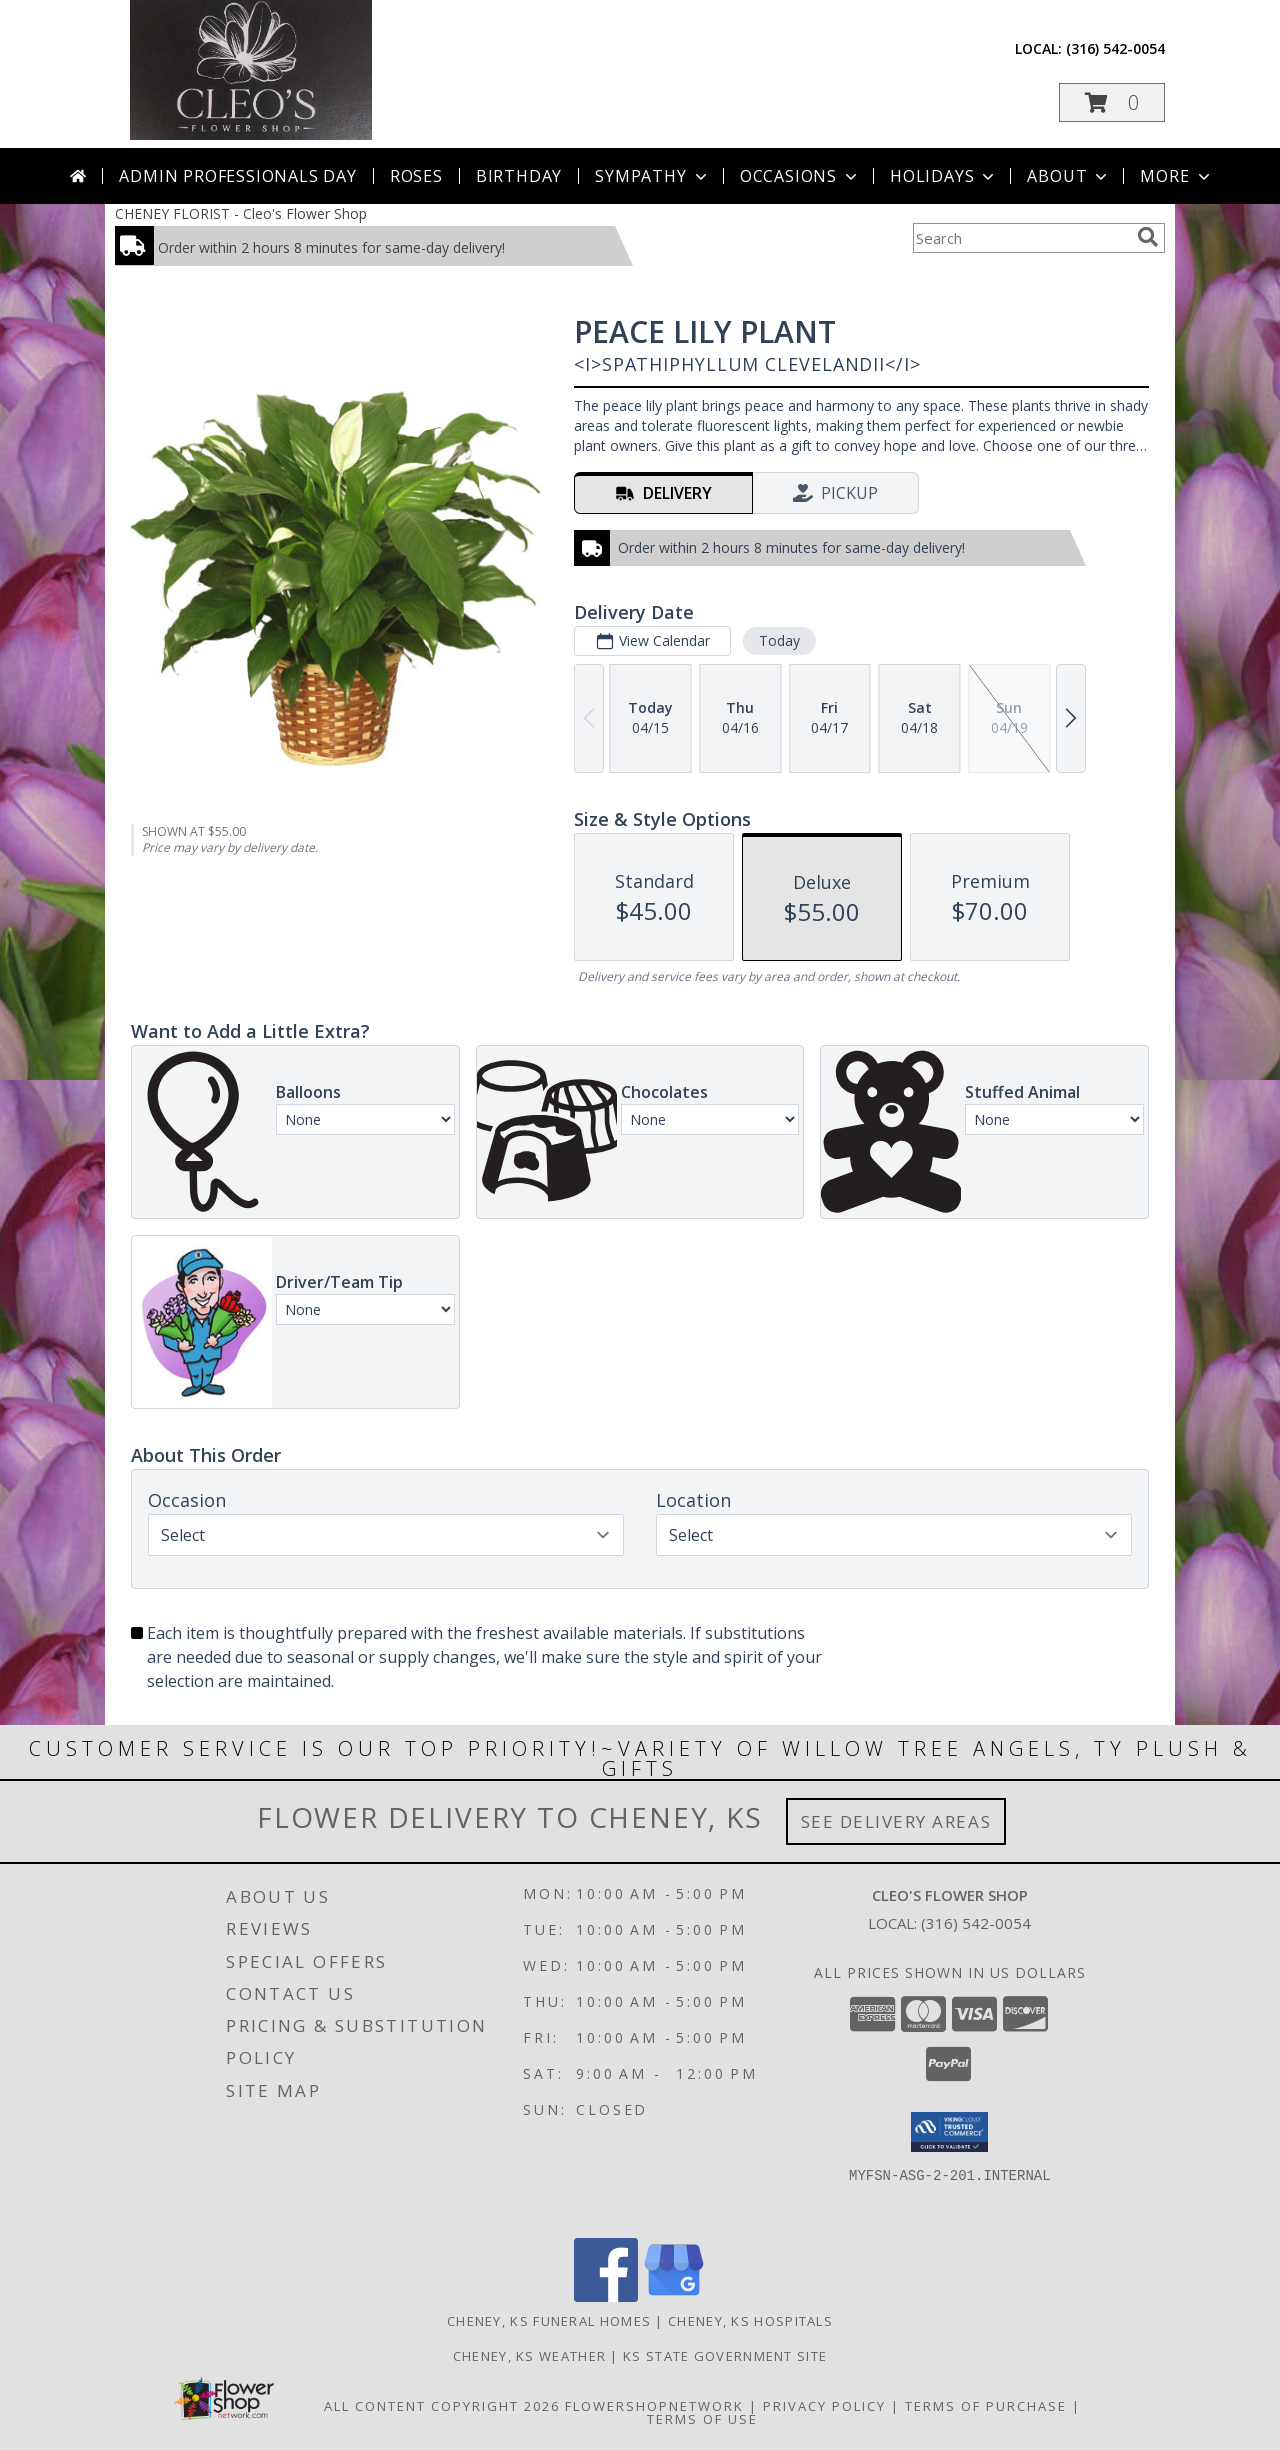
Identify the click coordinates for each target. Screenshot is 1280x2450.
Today (779, 640)
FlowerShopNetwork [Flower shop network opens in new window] (654, 2406)
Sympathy (652, 176)
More (1176, 176)
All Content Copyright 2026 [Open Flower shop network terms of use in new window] (442, 2406)
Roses (416, 176)
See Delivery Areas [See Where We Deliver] (896, 1821)
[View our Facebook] (606, 2296)
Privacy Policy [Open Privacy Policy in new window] (824, 2406)
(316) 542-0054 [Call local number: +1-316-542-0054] (1115, 48)
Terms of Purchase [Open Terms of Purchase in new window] (986, 2406)
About (1069, 176)
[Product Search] (1021, 238)
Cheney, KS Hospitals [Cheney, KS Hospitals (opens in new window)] (750, 2321)
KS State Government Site (725, 2356)
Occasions (800, 176)
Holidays (944, 176)
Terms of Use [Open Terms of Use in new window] (702, 2419)
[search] (1148, 237)
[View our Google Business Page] (674, 2296)
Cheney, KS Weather (529, 2356)
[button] (1112, 102)
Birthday (519, 176)
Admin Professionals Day (237, 176)
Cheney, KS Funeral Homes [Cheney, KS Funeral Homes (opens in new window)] (549, 2321)
